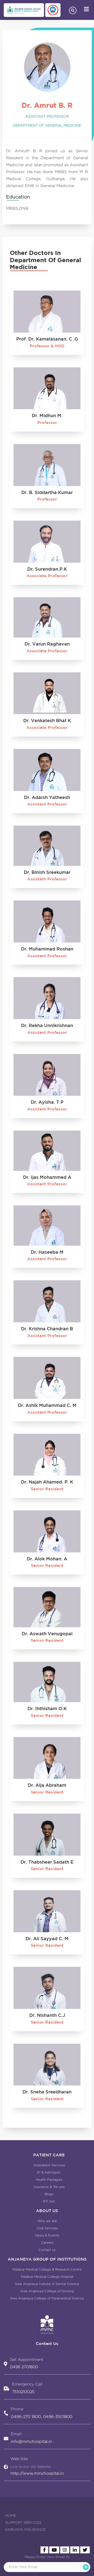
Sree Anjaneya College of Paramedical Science (47, 2298)
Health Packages (49, 2179)
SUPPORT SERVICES (23, 2523)
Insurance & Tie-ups (49, 2187)
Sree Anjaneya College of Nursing (47, 2291)
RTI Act (49, 2201)
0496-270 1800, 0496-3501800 (41, 2417)
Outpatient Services (49, 2165)
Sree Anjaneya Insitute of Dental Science (47, 2284)
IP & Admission (49, 2172)
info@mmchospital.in (31, 2441)
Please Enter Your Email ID (47, 2557)
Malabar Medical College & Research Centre (47, 2269)
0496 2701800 (24, 2367)
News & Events (47, 2235)
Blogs (48, 2194)
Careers (47, 2242)
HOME (10, 2516)
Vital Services (47, 2228)
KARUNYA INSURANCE (25, 2529)
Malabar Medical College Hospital (47, 2277)
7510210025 (23, 2392)
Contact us (47, 2250)
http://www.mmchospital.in (37, 2473)
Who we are (47, 2221)
